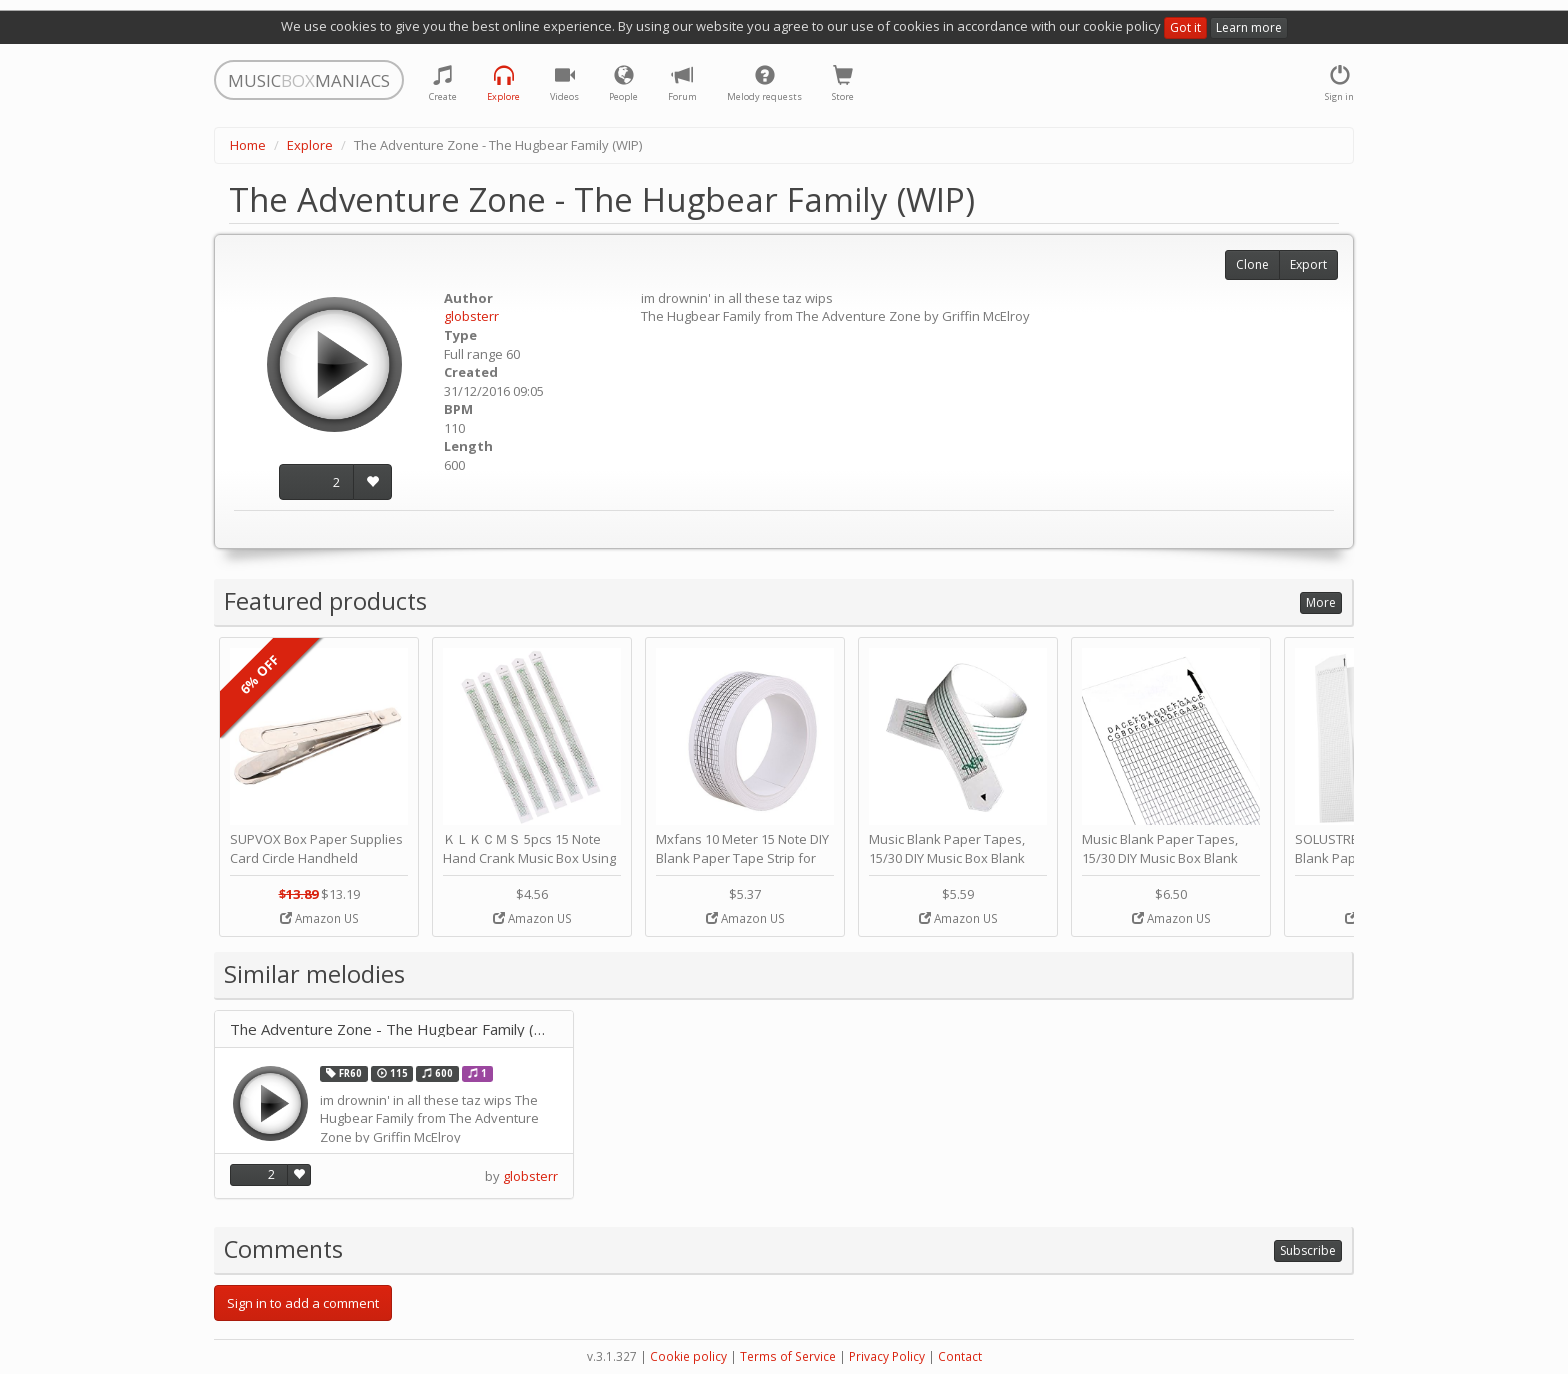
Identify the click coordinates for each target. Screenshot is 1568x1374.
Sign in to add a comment (303, 1303)
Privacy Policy (887, 1356)
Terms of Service (788, 1356)
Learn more (1249, 27)
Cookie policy (688, 1356)
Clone (1252, 264)
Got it (1185, 27)
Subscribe (1308, 1250)
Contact (960, 1356)
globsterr (471, 316)
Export (1308, 264)
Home (248, 145)
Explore (310, 145)
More (1321, 602)
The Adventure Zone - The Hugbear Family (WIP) (394, 1029)
